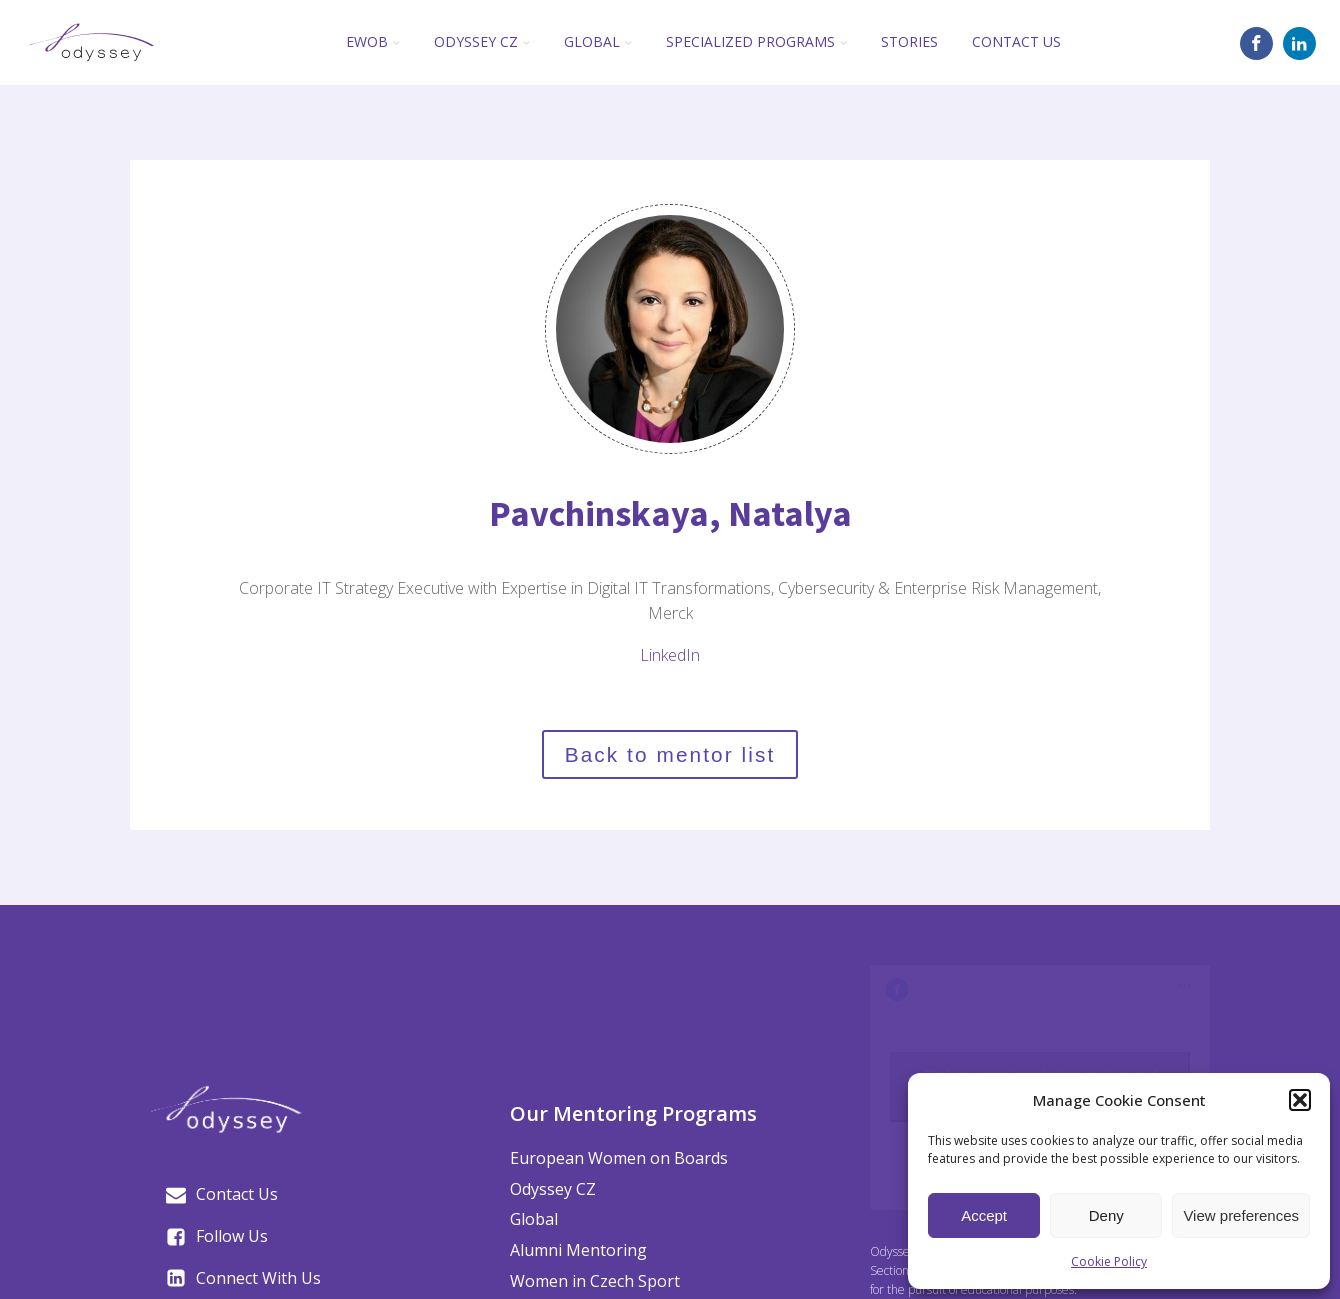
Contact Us (1016, 41)
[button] (1300, 1100)
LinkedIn (670, 655)
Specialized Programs (756, 41)
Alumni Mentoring (578, 1250)
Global (598, 41)
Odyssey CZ (482, 41)
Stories (909, 41)
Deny (1106, 1215)
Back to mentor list (670, 754)
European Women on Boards (619, 1158)
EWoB (373, 41)
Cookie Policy (1109, 1261)
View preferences (1241, 1215)
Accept (984, 1215)
